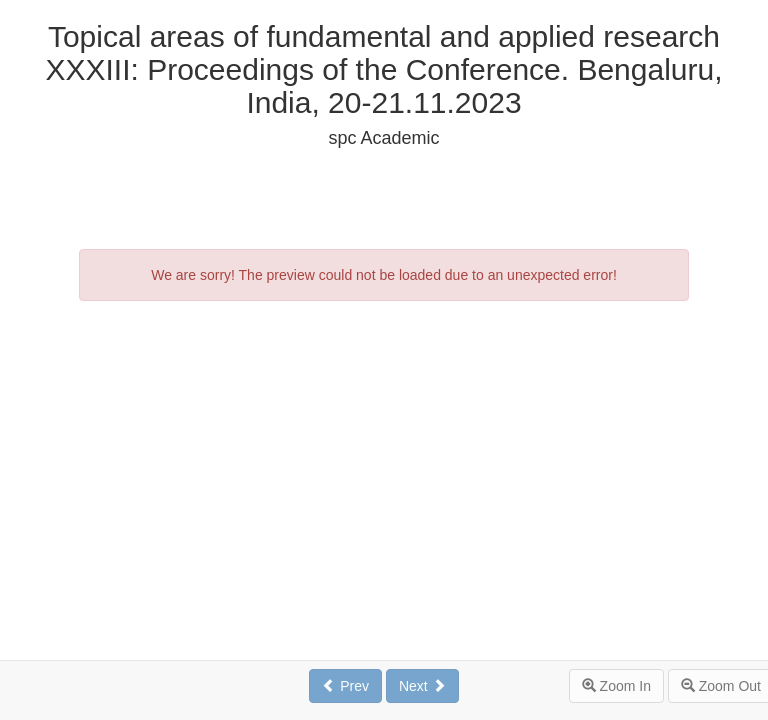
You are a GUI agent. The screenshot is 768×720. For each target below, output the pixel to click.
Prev (345, 686)
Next (422, 686)
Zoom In (616, 686)
